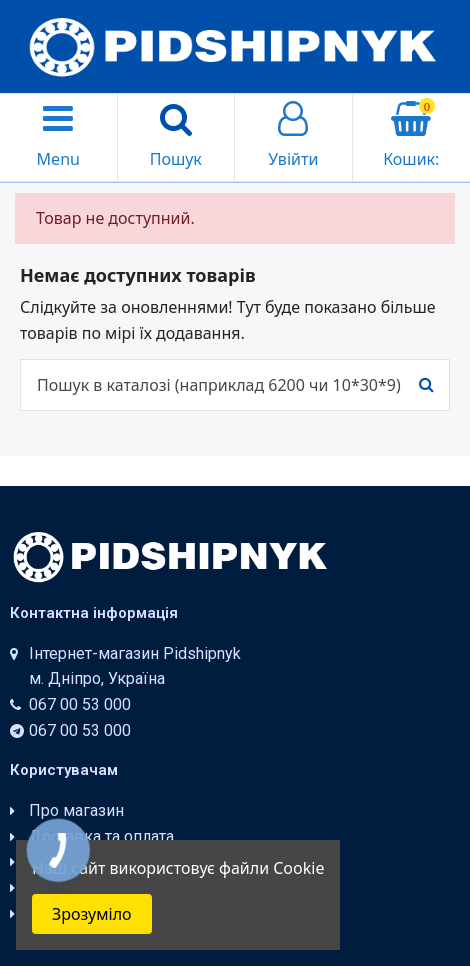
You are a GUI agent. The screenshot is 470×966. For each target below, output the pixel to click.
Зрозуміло (92, 914)
